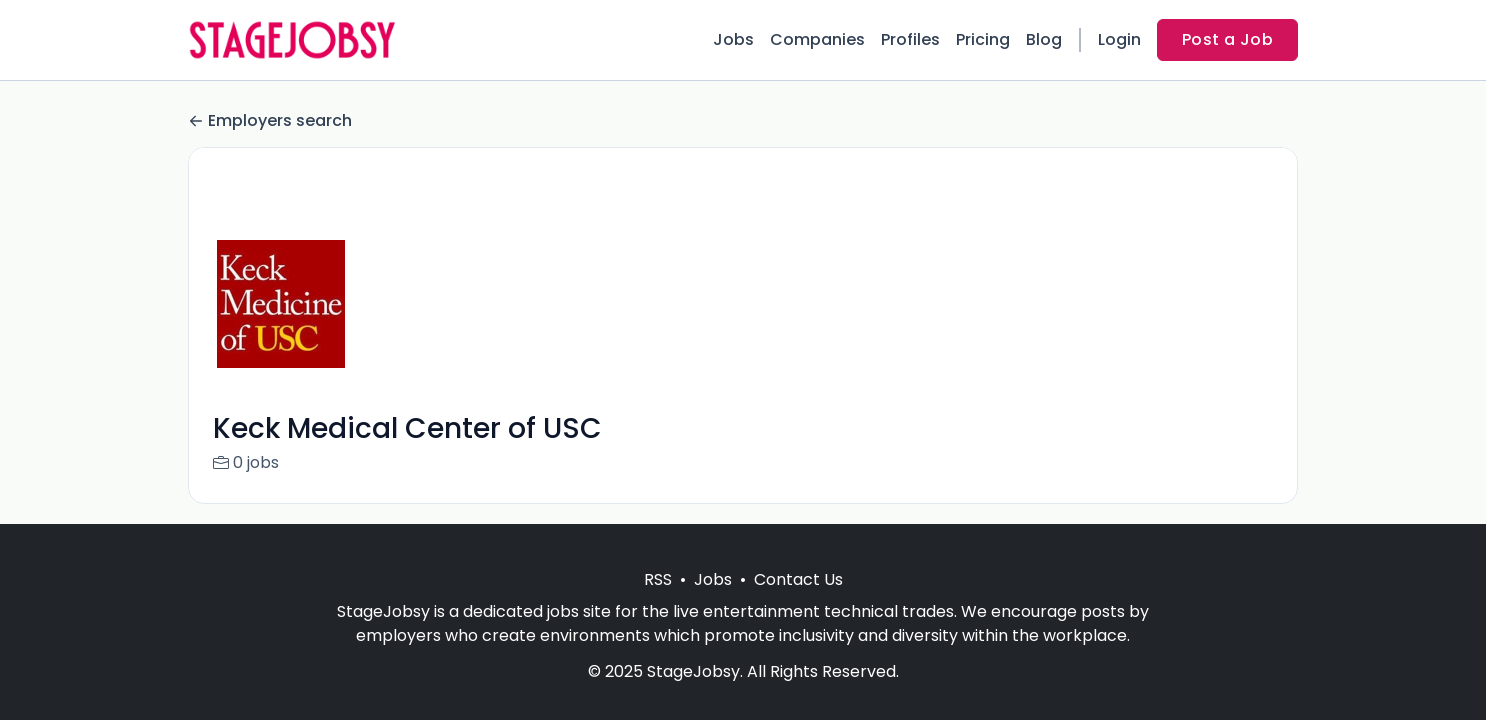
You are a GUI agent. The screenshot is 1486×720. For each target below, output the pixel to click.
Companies (817, 39)
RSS (658, 579)
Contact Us (798, 579)
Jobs (733, 39)
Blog (1044, 39)
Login (1119, 39)
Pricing (983, 39)
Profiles (910, 39)
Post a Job (1227, 39)
